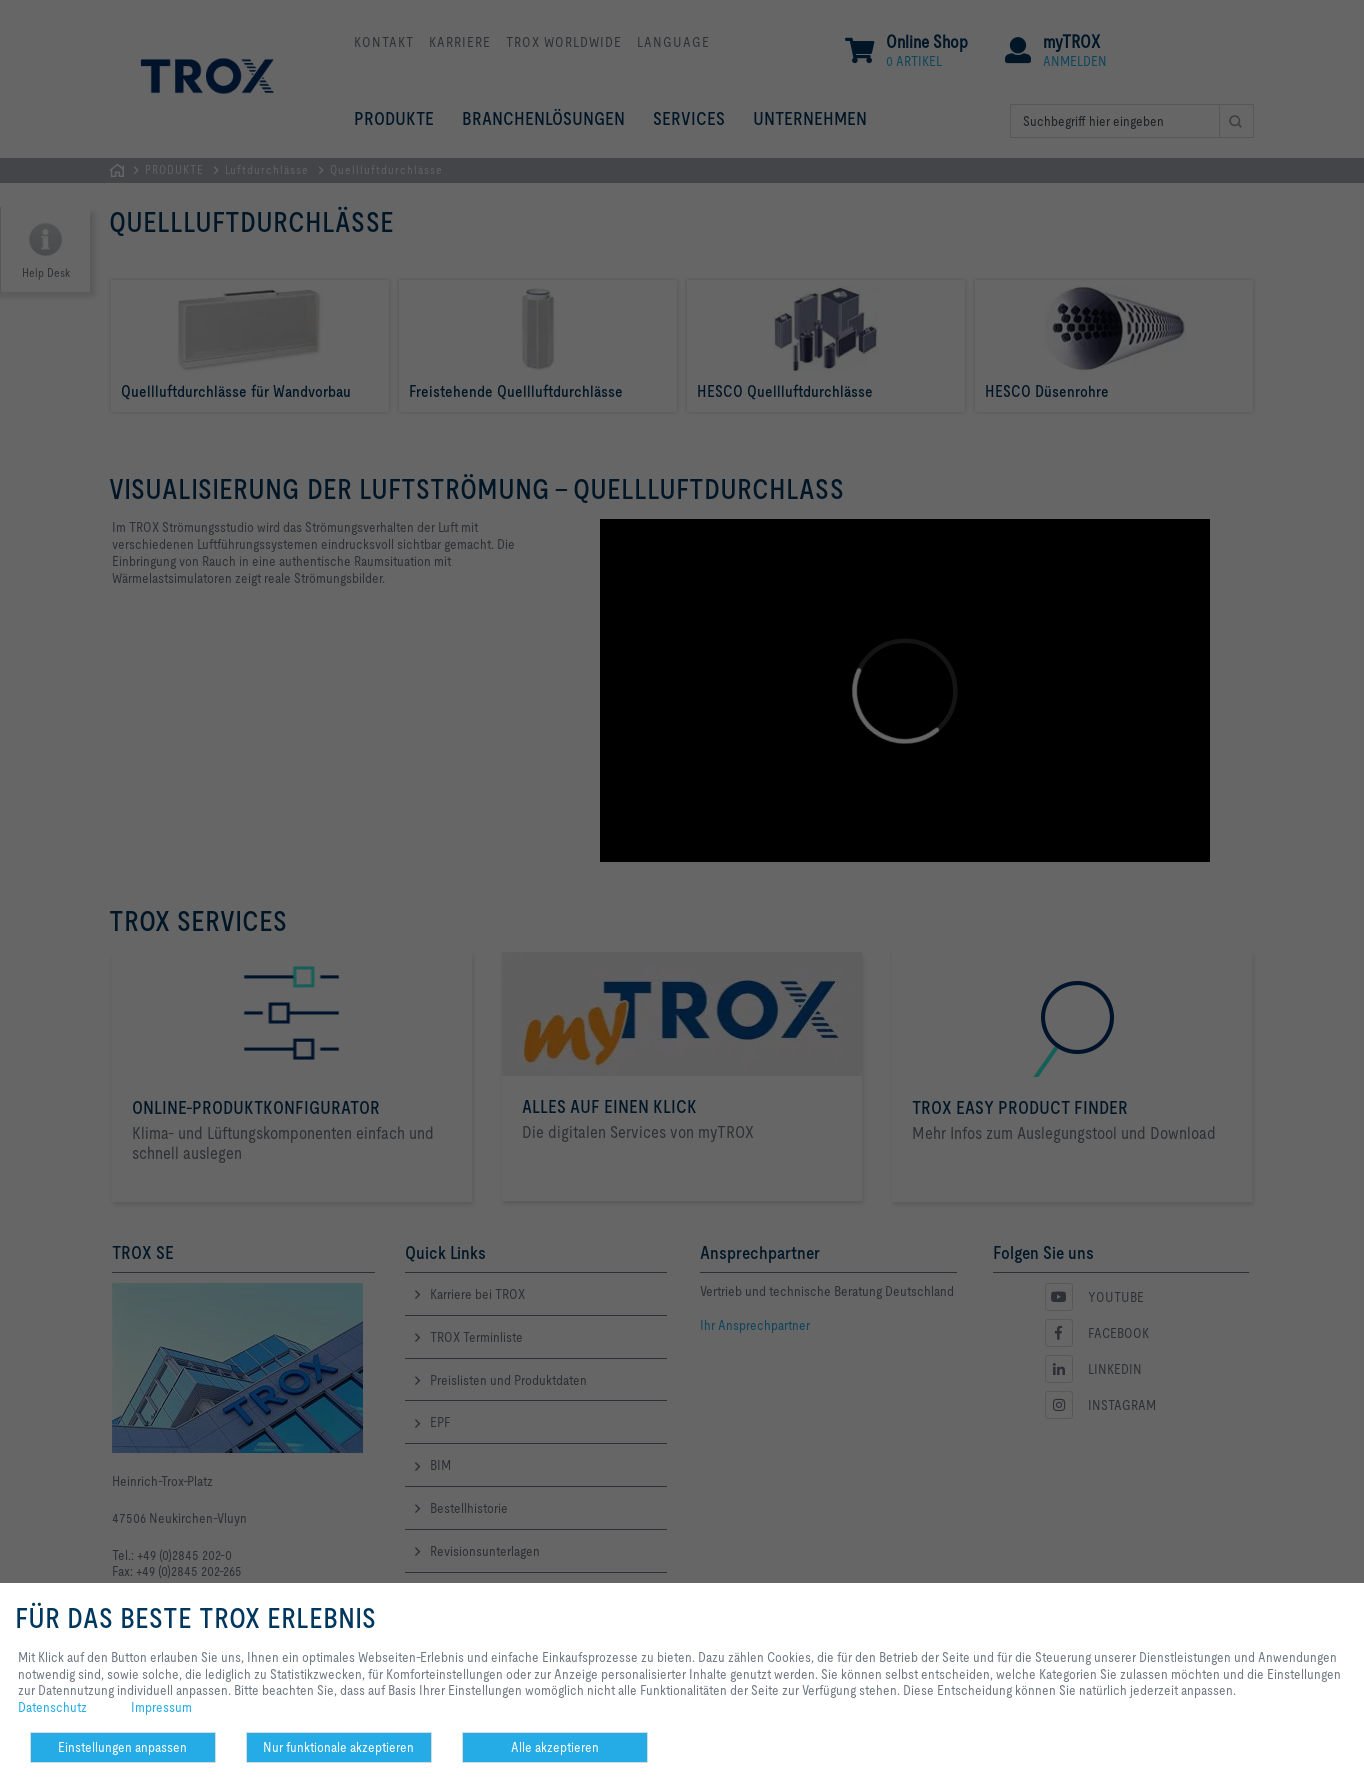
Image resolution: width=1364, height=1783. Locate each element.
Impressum (161, 1707)
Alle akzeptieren (555, 1747)
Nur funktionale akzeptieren (338, 1747)
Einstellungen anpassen (122, 1747)
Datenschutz (52, 1707)
